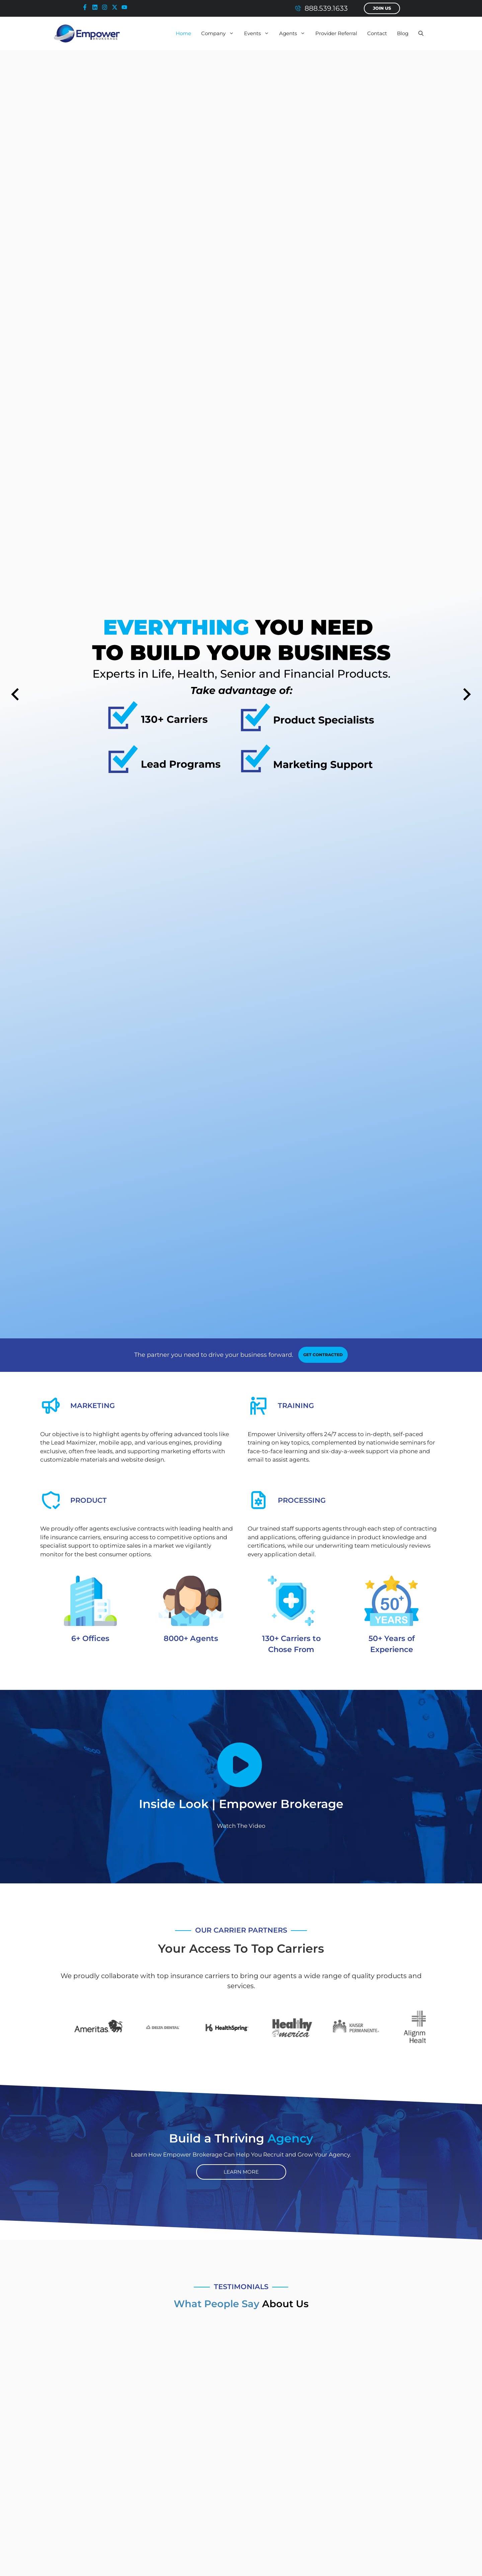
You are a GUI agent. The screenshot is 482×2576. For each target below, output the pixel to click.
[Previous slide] (15, 694)
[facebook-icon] (86, 7)
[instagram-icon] (106, 7)
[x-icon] (116, 7)
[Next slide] (467, 694)
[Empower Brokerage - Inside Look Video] (241, 1765)
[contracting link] (323, 1355)
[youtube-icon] (126, 7)
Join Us (382, 8)
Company (220, 33)
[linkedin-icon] (96, 7)
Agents (294, 33)
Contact (377, 33)
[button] (420, 33)
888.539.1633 (326, 8)
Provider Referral (336, 33)
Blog (402, 33)
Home (183, 33)
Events (259, 33)
